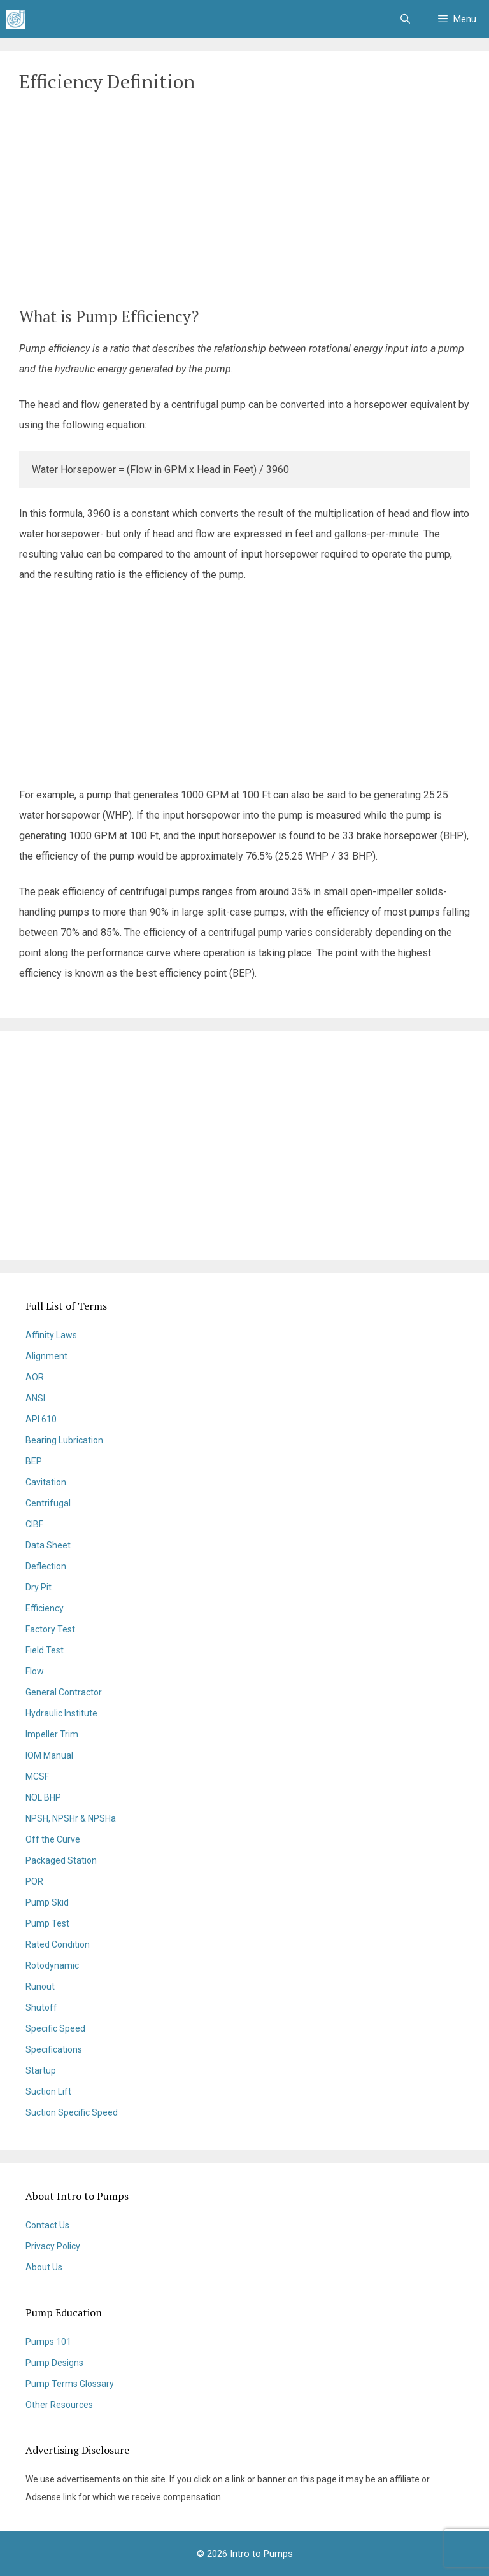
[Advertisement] (244, 202)
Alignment (46, 1356)
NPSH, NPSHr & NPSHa (70, 1818)
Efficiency (44, 1608)
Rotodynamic (52, 1965)
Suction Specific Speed (71, 2112)
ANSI (35, 1398)
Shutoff (41, 2007)
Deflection (45, 1566)
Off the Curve (52, 1839)
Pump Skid (47, 1902)
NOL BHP (43, 1797)
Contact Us (47, 2225)
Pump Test (47, 1923)
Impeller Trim (51, 1734)
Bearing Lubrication (64, 1440)
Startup (40, 2070)
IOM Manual (49, 1755)
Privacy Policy (52, 2246)
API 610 (41, 1419)
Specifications (53, 2049)
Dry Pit (38, 1587)
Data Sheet (48, 1545)
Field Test (44, 1650)
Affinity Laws (51, 1335)
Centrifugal (48, 1503)
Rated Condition (57, 1944)
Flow (34, 1671)
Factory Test (50, 1629)
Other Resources (59, 2405)
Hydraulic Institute (61, 1713)
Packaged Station (61, 1860)
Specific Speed (55, 2028)
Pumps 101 (48, 2342)
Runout (40, 1986)
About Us (43, 2267)
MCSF (37, 1776)
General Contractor (63, 1692)
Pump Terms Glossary (69, 2384)
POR (34, 1881)
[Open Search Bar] (404, 19)
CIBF (34, 1524)
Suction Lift (48, 2091)
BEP (33, 1461)
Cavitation (45, 1482)
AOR (34, 1377)
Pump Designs (54, 2363)
